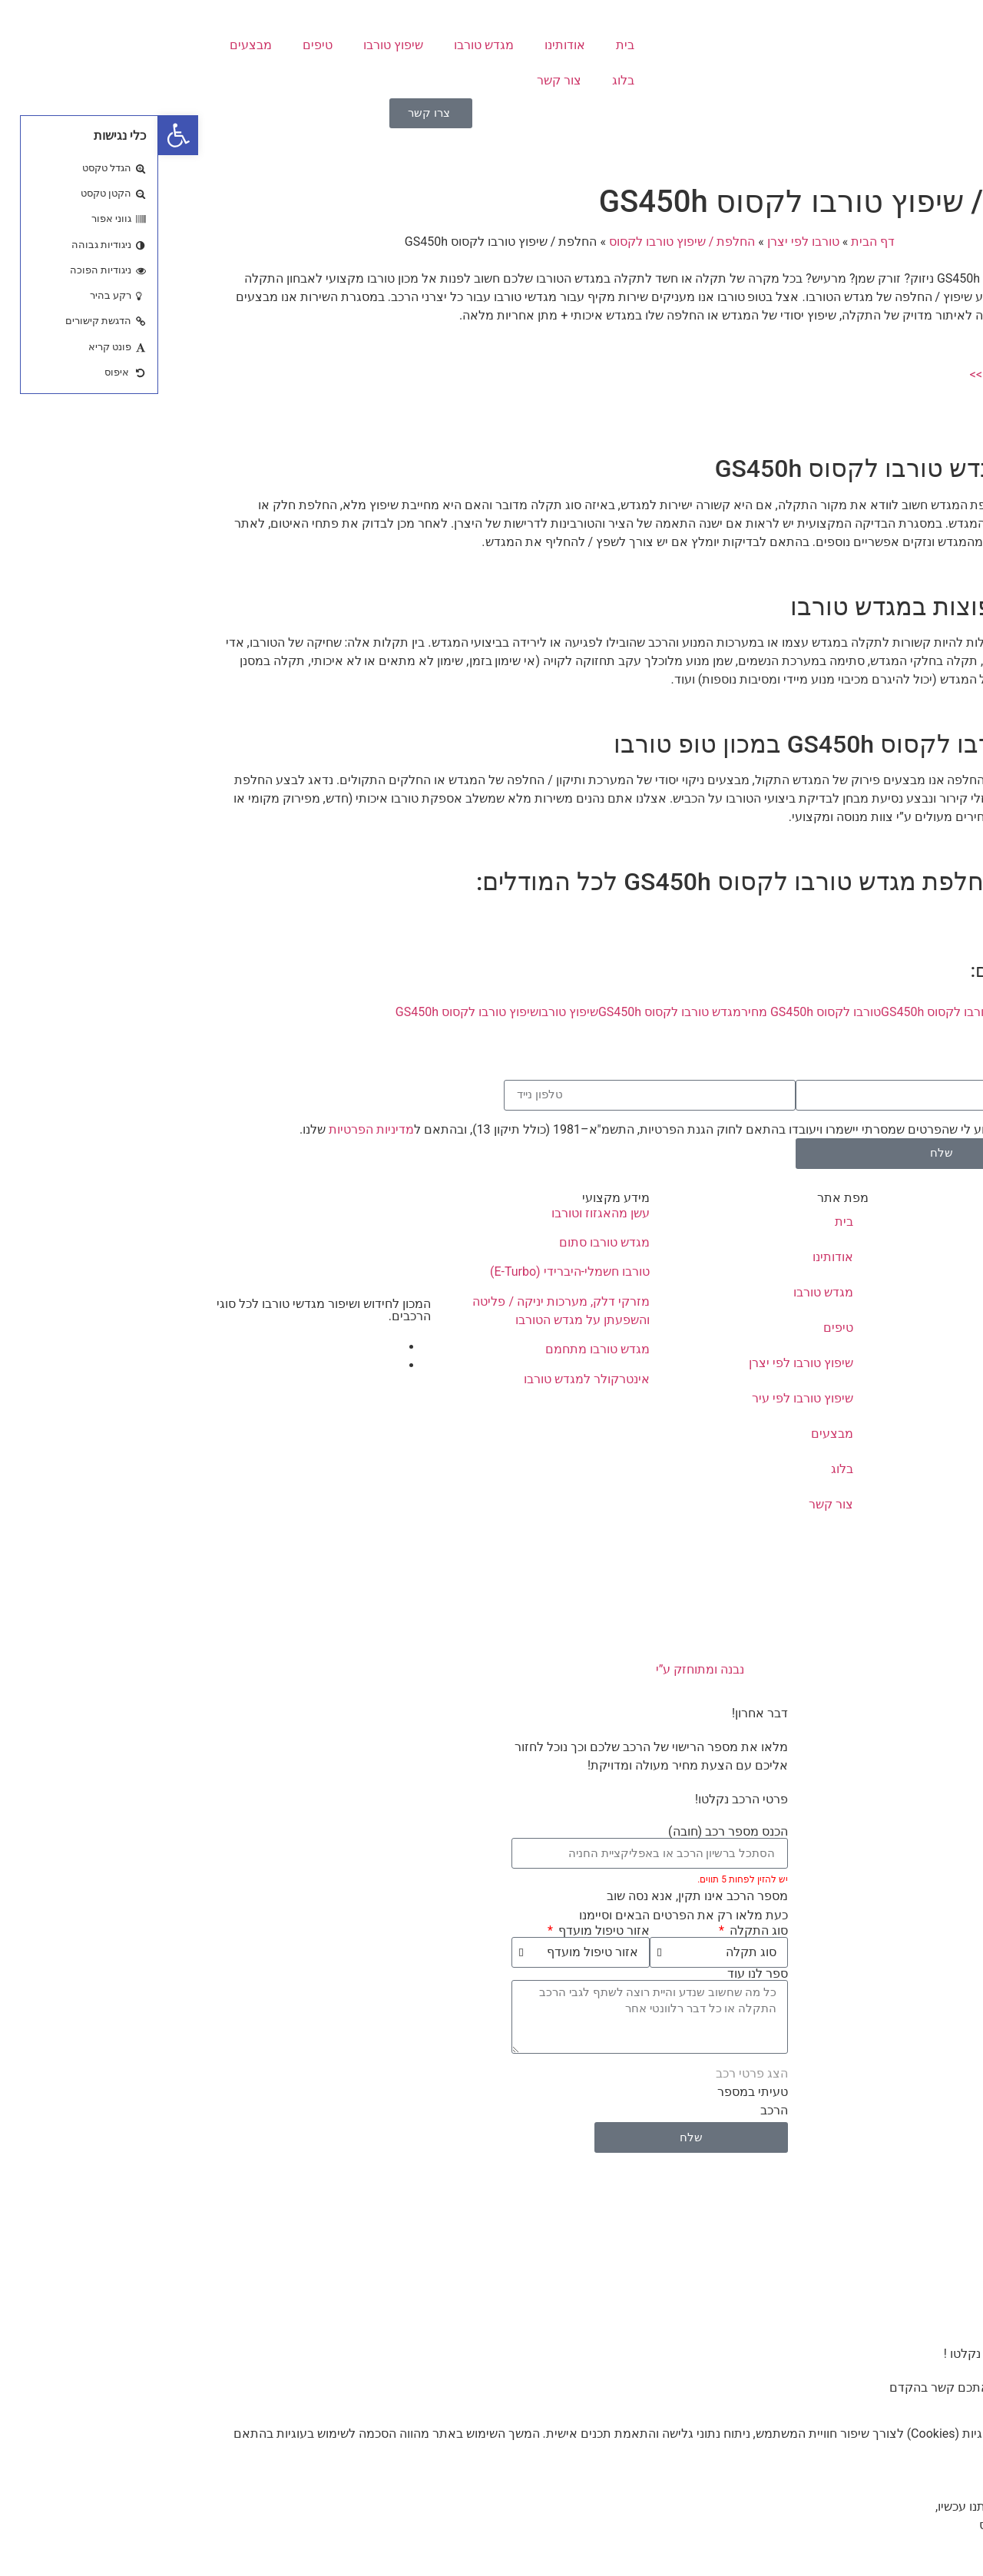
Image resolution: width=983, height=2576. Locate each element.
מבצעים (92, 45)
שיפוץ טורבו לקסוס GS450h (308, 1012)
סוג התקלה (599, 1931)
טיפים (159, 45)
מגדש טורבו (326, 45)
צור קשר (401, 80)
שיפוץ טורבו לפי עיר (644, 1398)
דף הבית (714, 241)
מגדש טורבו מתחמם (439, 1349)
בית (467, 45)
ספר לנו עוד (599, 1974)
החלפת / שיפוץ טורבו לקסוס (524, 241)
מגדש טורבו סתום (446, 1242)
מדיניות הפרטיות (213, 1128)
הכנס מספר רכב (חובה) (570, 1832)
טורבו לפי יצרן (645, 241)
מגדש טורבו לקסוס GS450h (511, 1012)
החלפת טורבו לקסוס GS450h (799, 1012)
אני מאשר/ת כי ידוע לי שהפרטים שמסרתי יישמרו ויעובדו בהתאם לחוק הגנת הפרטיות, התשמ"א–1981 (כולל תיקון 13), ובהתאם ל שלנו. (528, 1128)
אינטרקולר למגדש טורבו (429, 1379)
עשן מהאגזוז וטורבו (442, 1213)
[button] (20, 135)
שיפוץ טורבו (235, 45)
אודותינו (406, 45)
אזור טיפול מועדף (444, 1931)
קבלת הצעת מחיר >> (867, 374)
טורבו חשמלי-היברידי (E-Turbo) (412, 1271)
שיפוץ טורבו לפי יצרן (643, 1363)
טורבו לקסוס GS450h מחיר (653, 1012)
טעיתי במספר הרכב (594, 2100)
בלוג (465, 80)
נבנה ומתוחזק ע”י (492, 1669)
